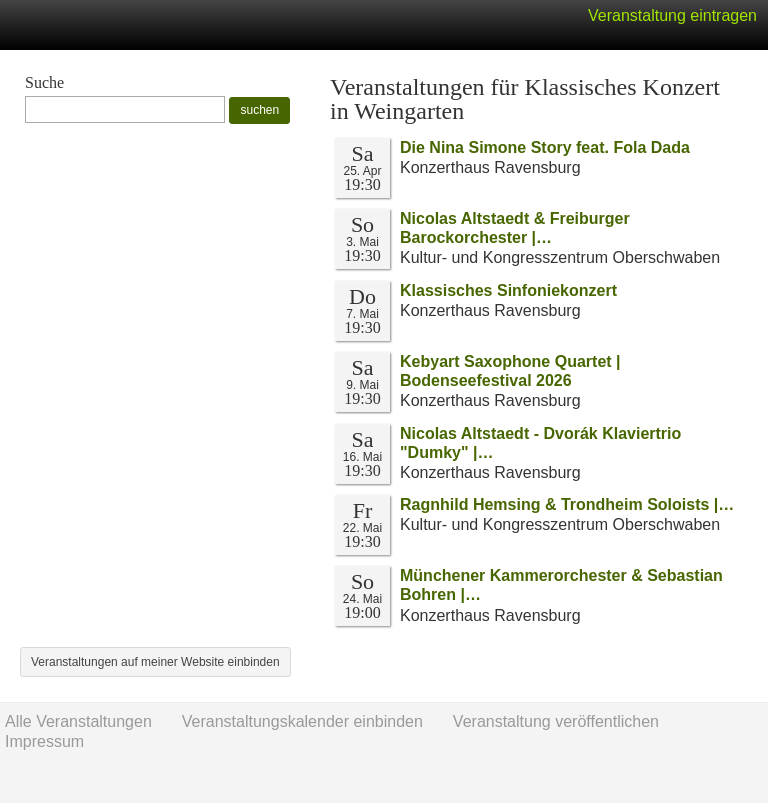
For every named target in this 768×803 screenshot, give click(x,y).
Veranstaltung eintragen (672, 15)
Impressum (44, 741)
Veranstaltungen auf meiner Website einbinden (155, 662)
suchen (259, 110)
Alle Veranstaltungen (78, 721)
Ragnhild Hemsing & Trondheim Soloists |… (567, 504)
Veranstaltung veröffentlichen (556, 721)
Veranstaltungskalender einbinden (302, 721)
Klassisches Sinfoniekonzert (508, 290)
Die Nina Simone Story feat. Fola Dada (545, 147)
